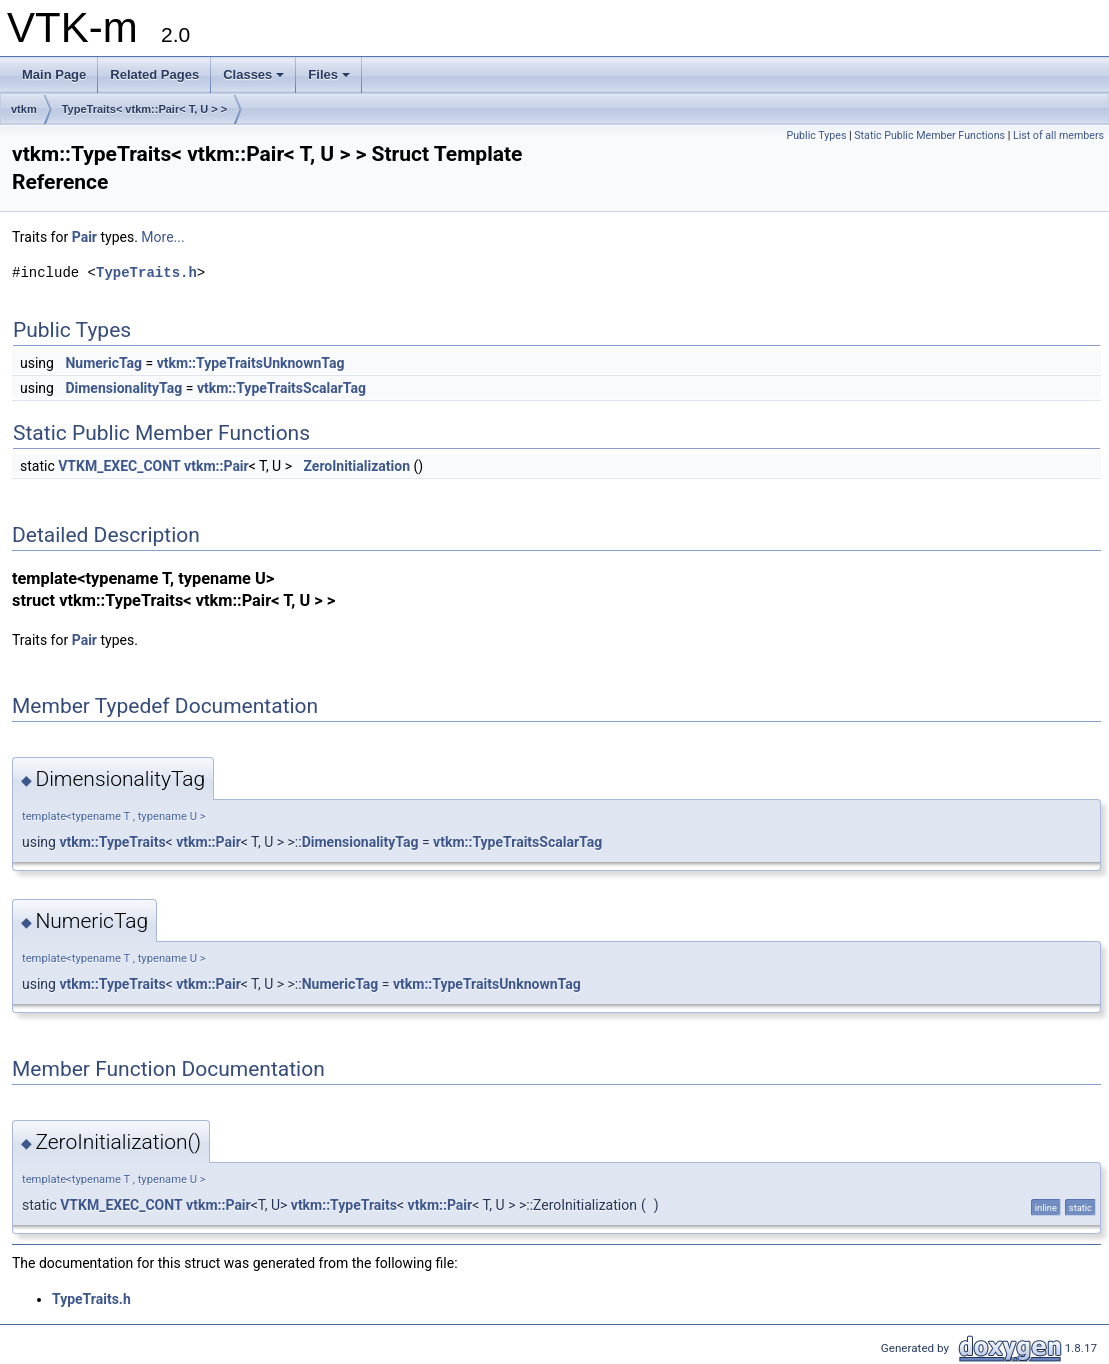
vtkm (24, 109)
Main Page (54, 74)
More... (162, 237)
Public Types (816, 135)
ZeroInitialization (356, 466)
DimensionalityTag (123, 388)
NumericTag (103, 363)
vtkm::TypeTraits (112, 842)
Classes (253, 74)
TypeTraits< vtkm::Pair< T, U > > (144, 109)
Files (329, 74)
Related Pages (154, 74)
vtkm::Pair (216, 466)
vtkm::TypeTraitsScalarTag (281, 388)
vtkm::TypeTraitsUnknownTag (251, 363)
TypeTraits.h (146, 272)
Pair (84, 237)
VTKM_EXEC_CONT (119, 466)
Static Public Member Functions (929, 135)
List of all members (1058, 135)
